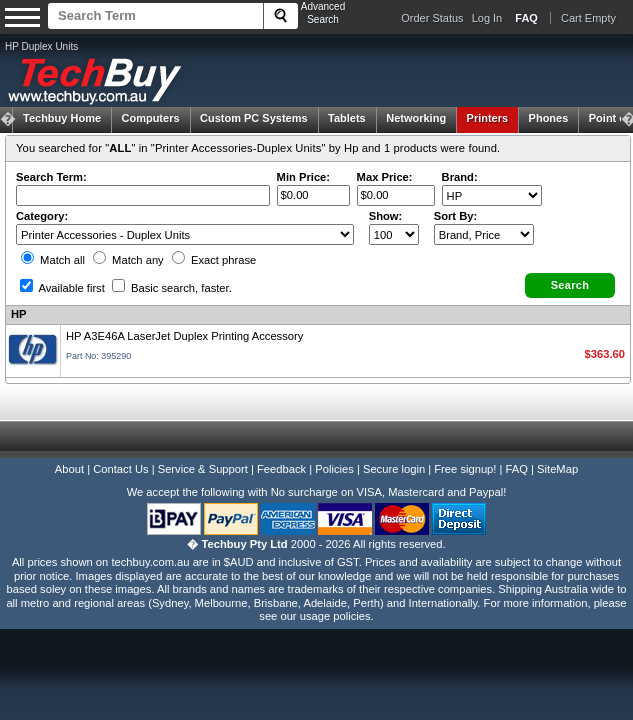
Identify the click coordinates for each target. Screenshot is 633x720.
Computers (150, 118)
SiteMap (557, 469)
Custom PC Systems (254, 118)
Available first (62, 288)
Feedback (281, 469)
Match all (53, 260)
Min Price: (303, 177)
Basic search (172, 288)
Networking (416, 118)
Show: (386, 216)
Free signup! (465, 469)
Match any (128, 260)
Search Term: (51, 177)
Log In (487, 18)
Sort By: (456, 216)
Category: (42, 216)
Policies (334, 469)
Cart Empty (588, 18)
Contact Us (120, 469)
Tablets (347, 118)
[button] (570, 285)
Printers (488, 118)
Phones (549, 118)
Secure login (394, 469)
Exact (214, 260)
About (69, 469)
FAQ (517, 469)
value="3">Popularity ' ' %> (484, 234)
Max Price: (385, 177)
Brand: (460, 177)
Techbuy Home (62, 118)
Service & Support (203, 469)
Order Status (432, 18)
